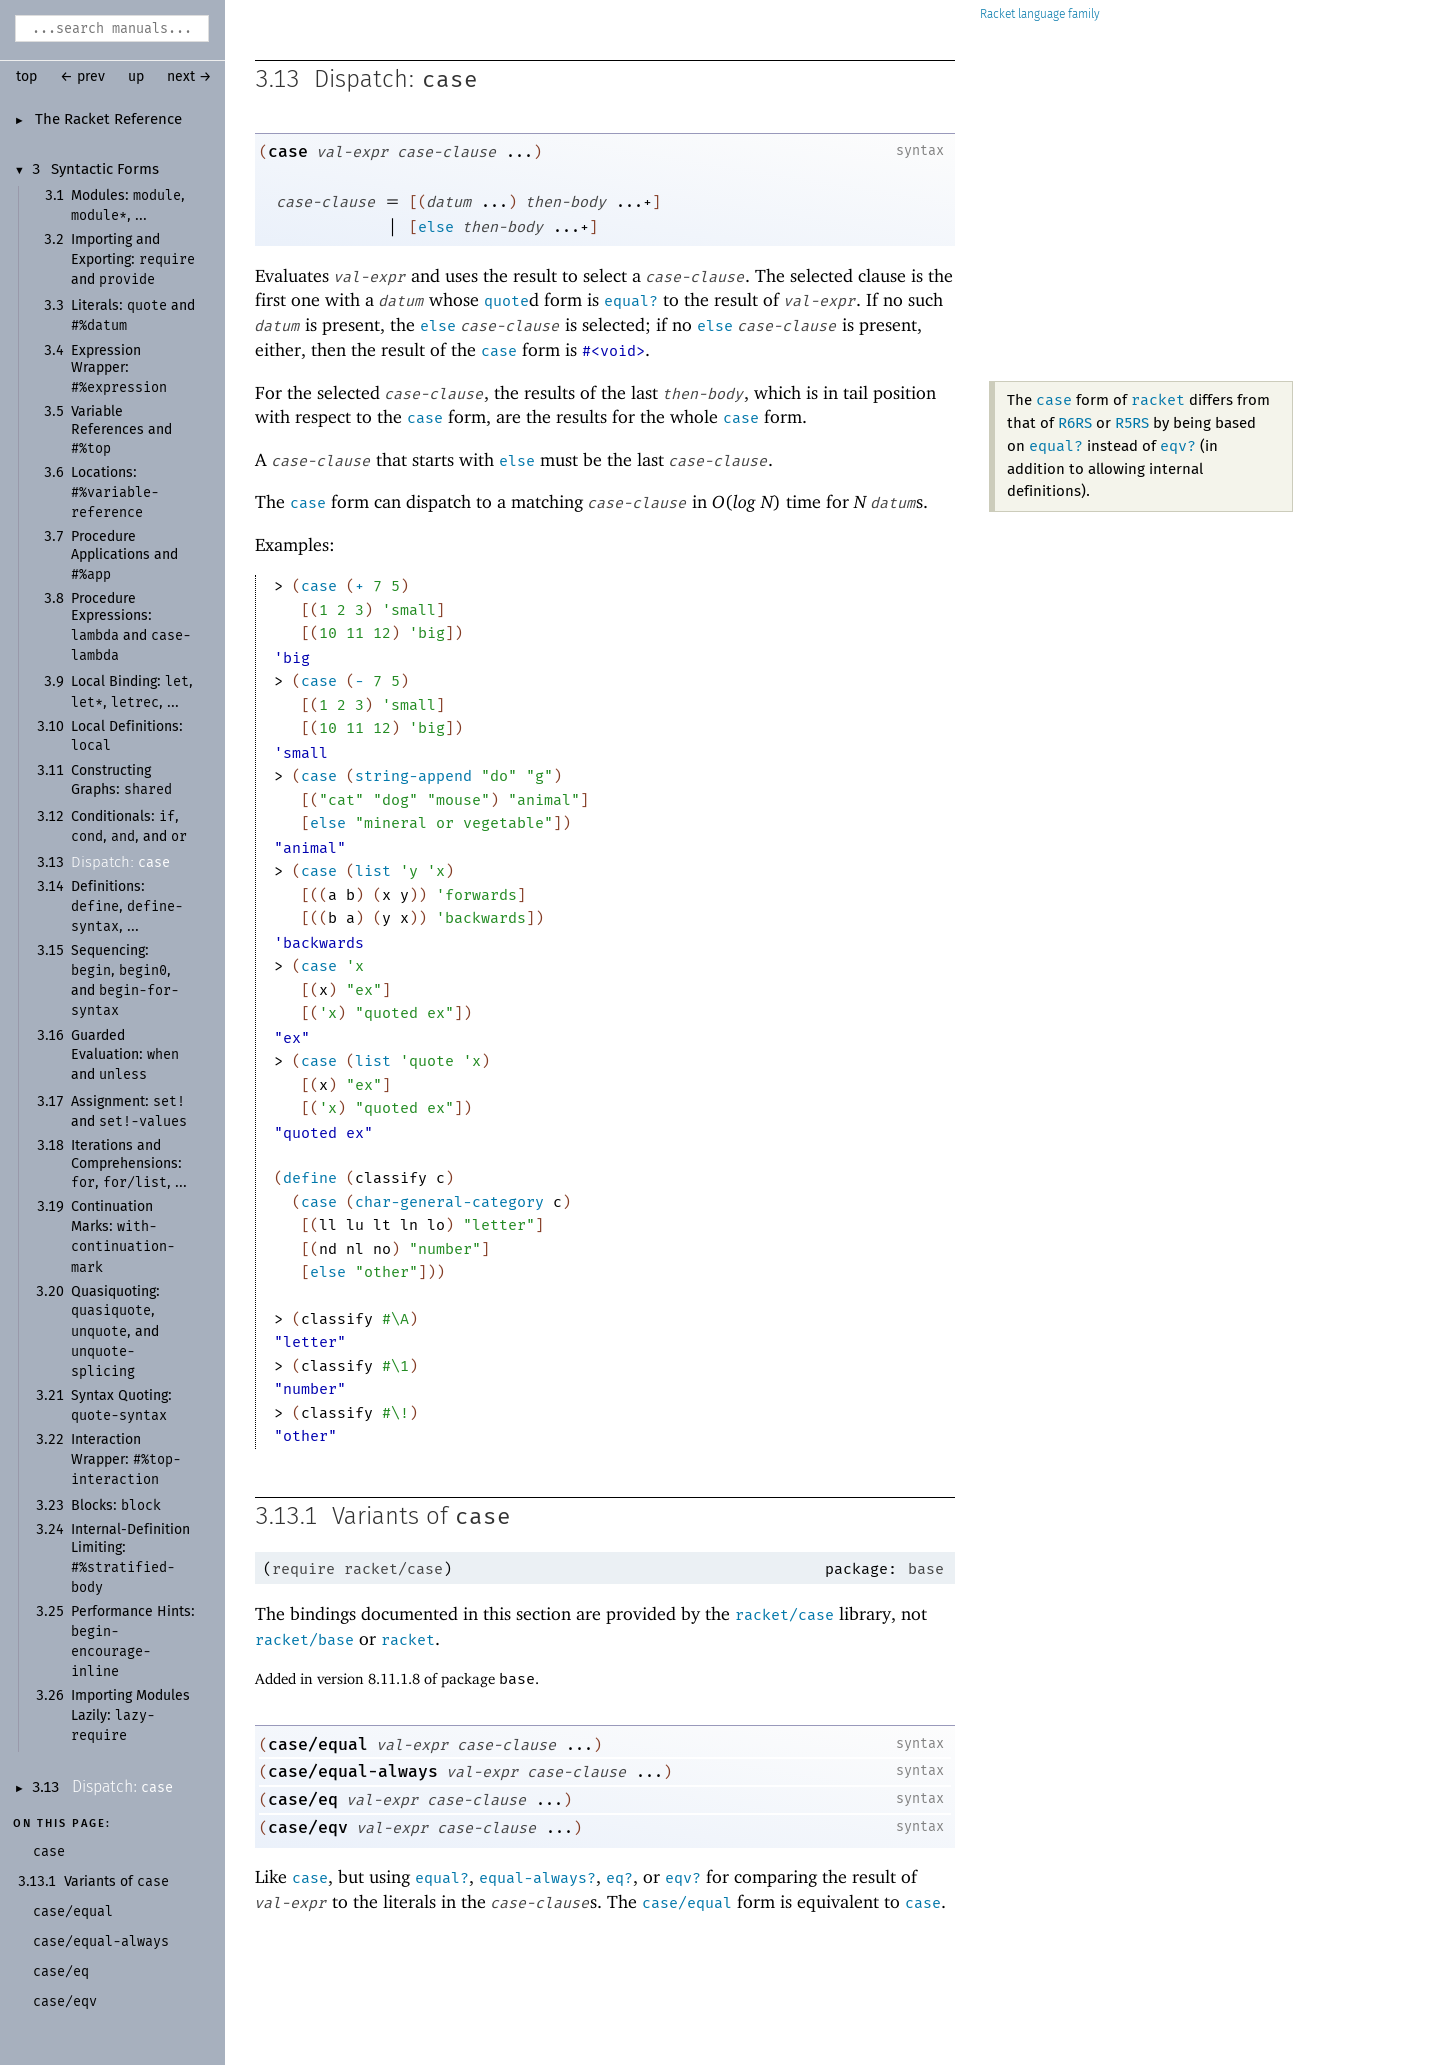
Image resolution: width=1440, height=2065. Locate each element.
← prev (82, 77)
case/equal (318, 1744)
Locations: (115, 493)
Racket (1040, 14)
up (136, 77)
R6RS (1075, 423)
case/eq (303, 1799)
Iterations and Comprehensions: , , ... (129, 1164)
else (436, 227)
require (303, 1569)
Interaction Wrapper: (126, 1460)
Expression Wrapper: (119, 369)
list (373, 871)
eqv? (1178, 446)
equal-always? (537, 1878)
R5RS (1132, 423)
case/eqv (308, 1827)
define (310, 1178)
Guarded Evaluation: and (125, 1056)
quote (506, 301)
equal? (631, 301)
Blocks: (116, 1506)
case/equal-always (353, 1771)
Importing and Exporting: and (133, 260)
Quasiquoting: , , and (115, 1332)
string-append (413, 776)
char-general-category (449, 1202)
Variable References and (121, 430)
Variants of (116, 1882)
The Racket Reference (108, 120)
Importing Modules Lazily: (130, 1716)
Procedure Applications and (124, 555)
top (26, 77)
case (450, 79)
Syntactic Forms (105, 170)
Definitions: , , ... (127, 907)
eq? (619, 1878)
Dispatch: (120, 862)
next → (189, 77)
